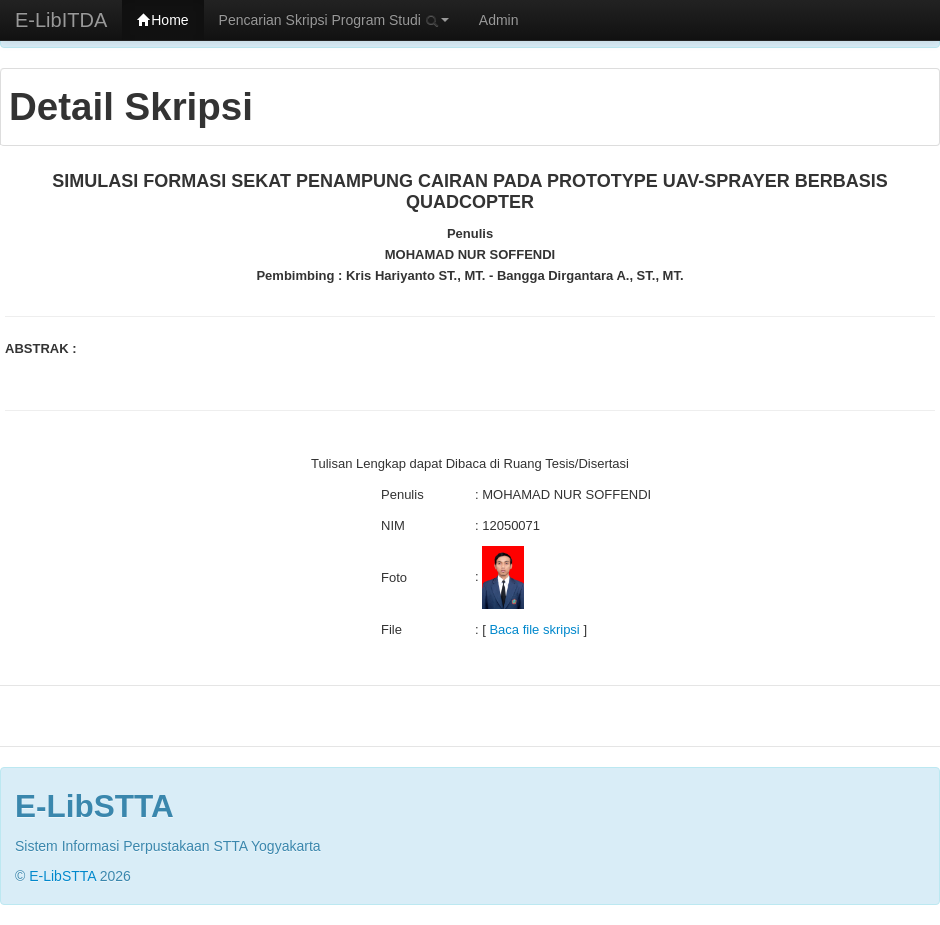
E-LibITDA (61, 20)
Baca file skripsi (534, 629)
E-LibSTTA (62, 876)
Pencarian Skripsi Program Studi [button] (334, 20)
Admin (499, 20)
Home (162, 20)
